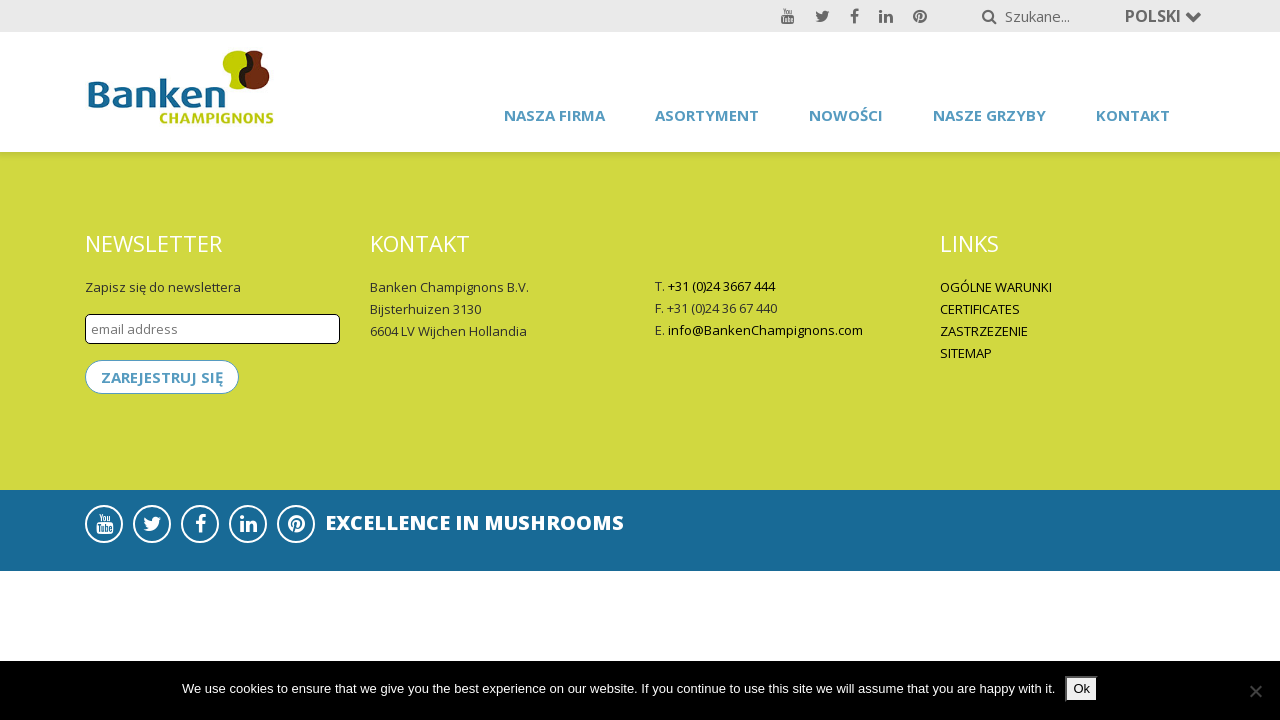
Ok (1081, 688)
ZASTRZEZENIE (984, 331)
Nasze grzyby (989, 115)
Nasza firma (554, 115)
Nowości (846, 115)
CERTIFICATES (980, 309)
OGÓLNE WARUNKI (996, 287)
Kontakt (1133, 115)
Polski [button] (1155, 16)
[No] (1255, 691)
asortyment (707, 115)
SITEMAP (966, 353)
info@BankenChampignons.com (765, 330)
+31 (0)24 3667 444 (721, 286)
